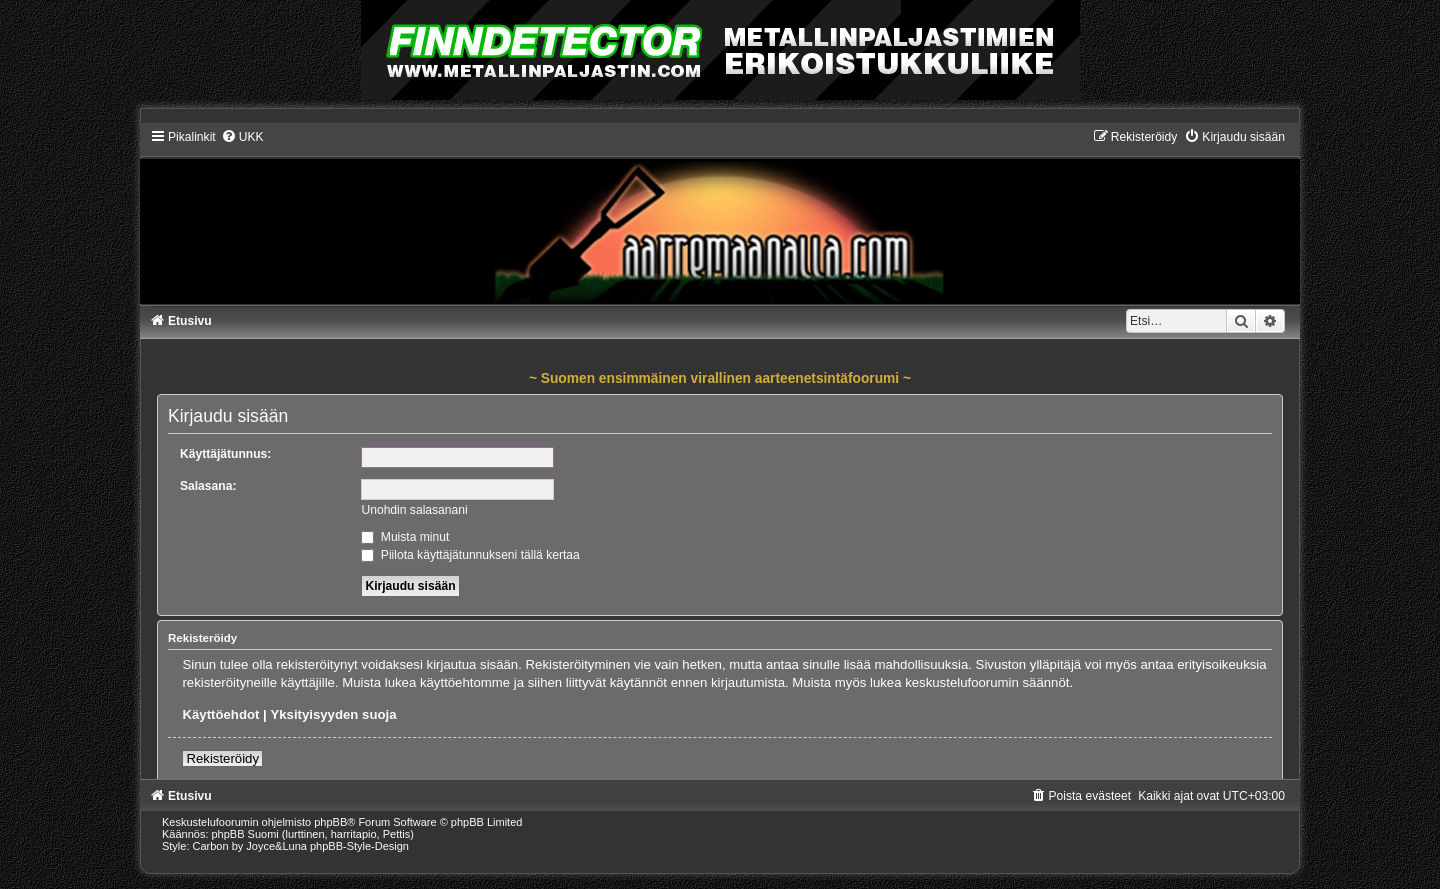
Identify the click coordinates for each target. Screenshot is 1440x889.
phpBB (330, 822)
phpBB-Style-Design (359, 846)
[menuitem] (242, 137)
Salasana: (208, 486)
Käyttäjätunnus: (225, 454)
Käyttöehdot (220, 714)
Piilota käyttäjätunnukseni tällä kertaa (470, 555)
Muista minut (405, 537)
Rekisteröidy (222, 758)
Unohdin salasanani (414, 510)
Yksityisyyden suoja (333, 714)
